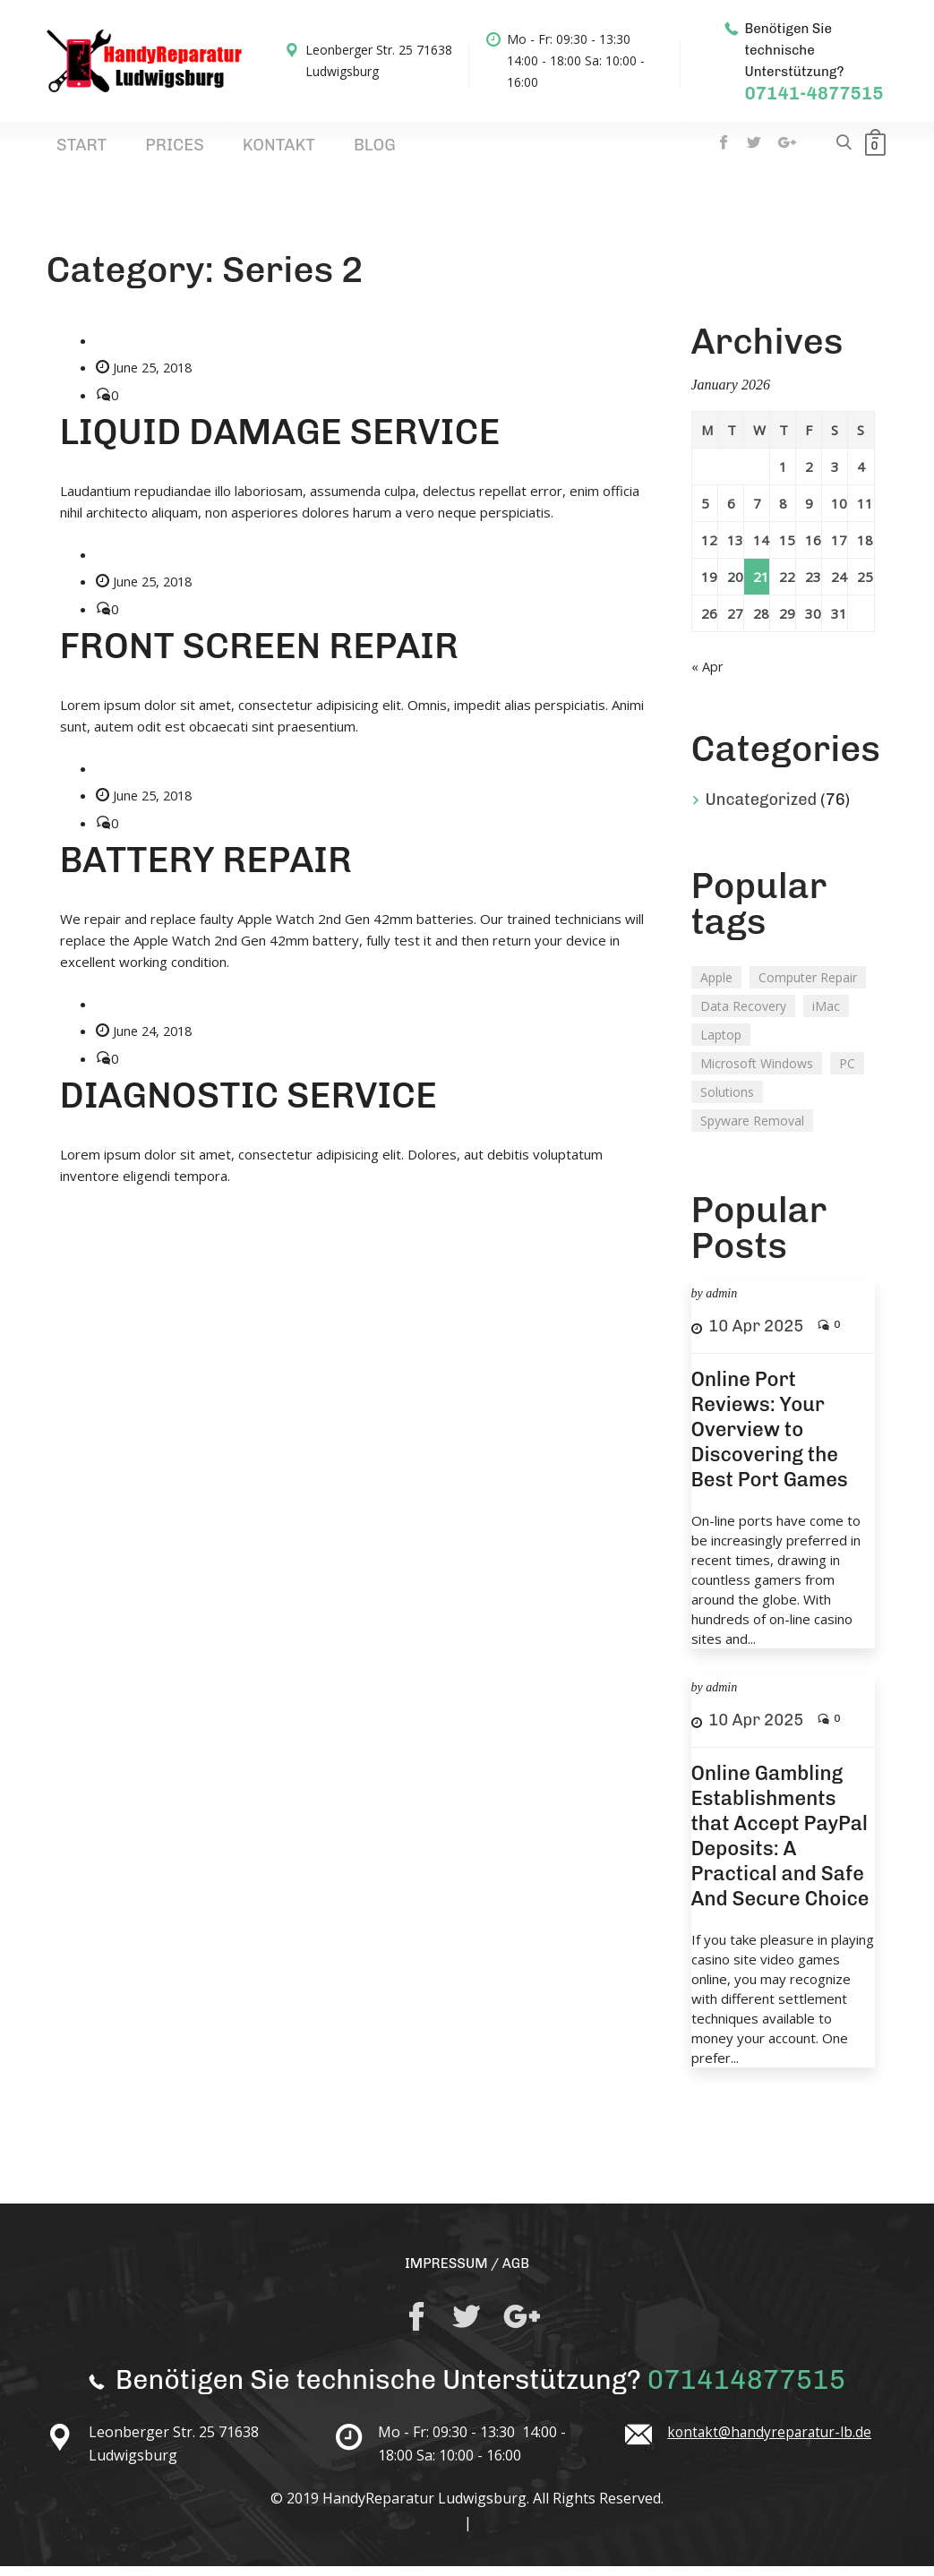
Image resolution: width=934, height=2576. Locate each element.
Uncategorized (762, 808)
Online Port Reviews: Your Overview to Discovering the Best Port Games (769, 1438)
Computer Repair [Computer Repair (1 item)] (807, 986)
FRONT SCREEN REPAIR (259, 654)
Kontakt (209, 150)
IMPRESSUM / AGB (467, 2272)
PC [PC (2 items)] (847, 1072)
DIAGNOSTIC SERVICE (248, 1102)
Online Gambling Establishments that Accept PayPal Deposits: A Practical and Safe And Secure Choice (780, 1845)
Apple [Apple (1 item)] (716, 986)
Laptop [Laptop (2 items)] (720, 1043)
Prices (133, 150)
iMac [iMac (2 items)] (826, 1014)
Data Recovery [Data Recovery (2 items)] (743, 1014)
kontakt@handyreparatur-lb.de (772, 2442)
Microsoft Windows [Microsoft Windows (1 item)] (756, 1072)
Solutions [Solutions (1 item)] (727, 1100)
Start (68, 150)
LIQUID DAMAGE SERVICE (280, 441)
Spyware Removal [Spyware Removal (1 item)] (752, 1129)
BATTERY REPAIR (206, 867)
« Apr (707, 676)
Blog (277, 150)
